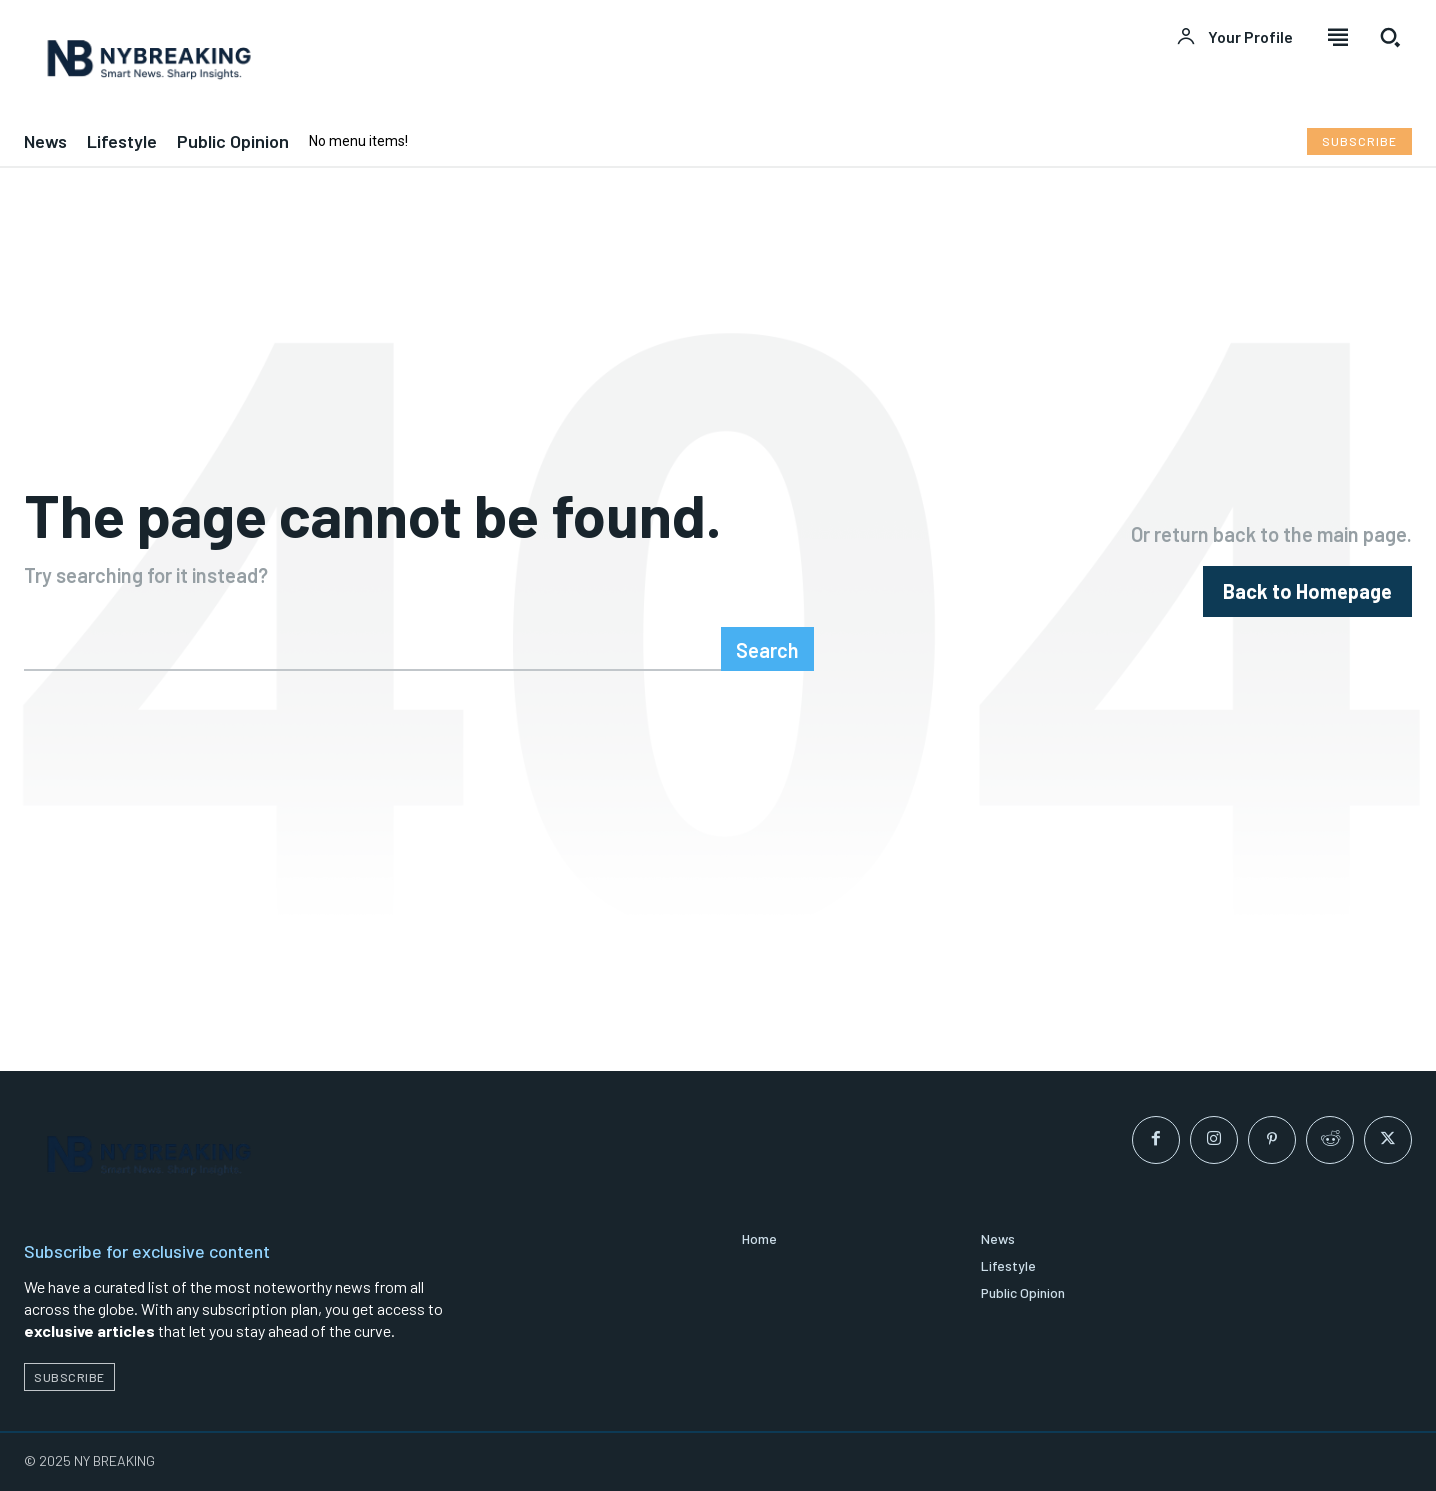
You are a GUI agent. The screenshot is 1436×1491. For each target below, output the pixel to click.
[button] (1390, 37)
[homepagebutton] (1307, 591)
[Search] (767, 649)
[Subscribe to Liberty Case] (1359, 141)
